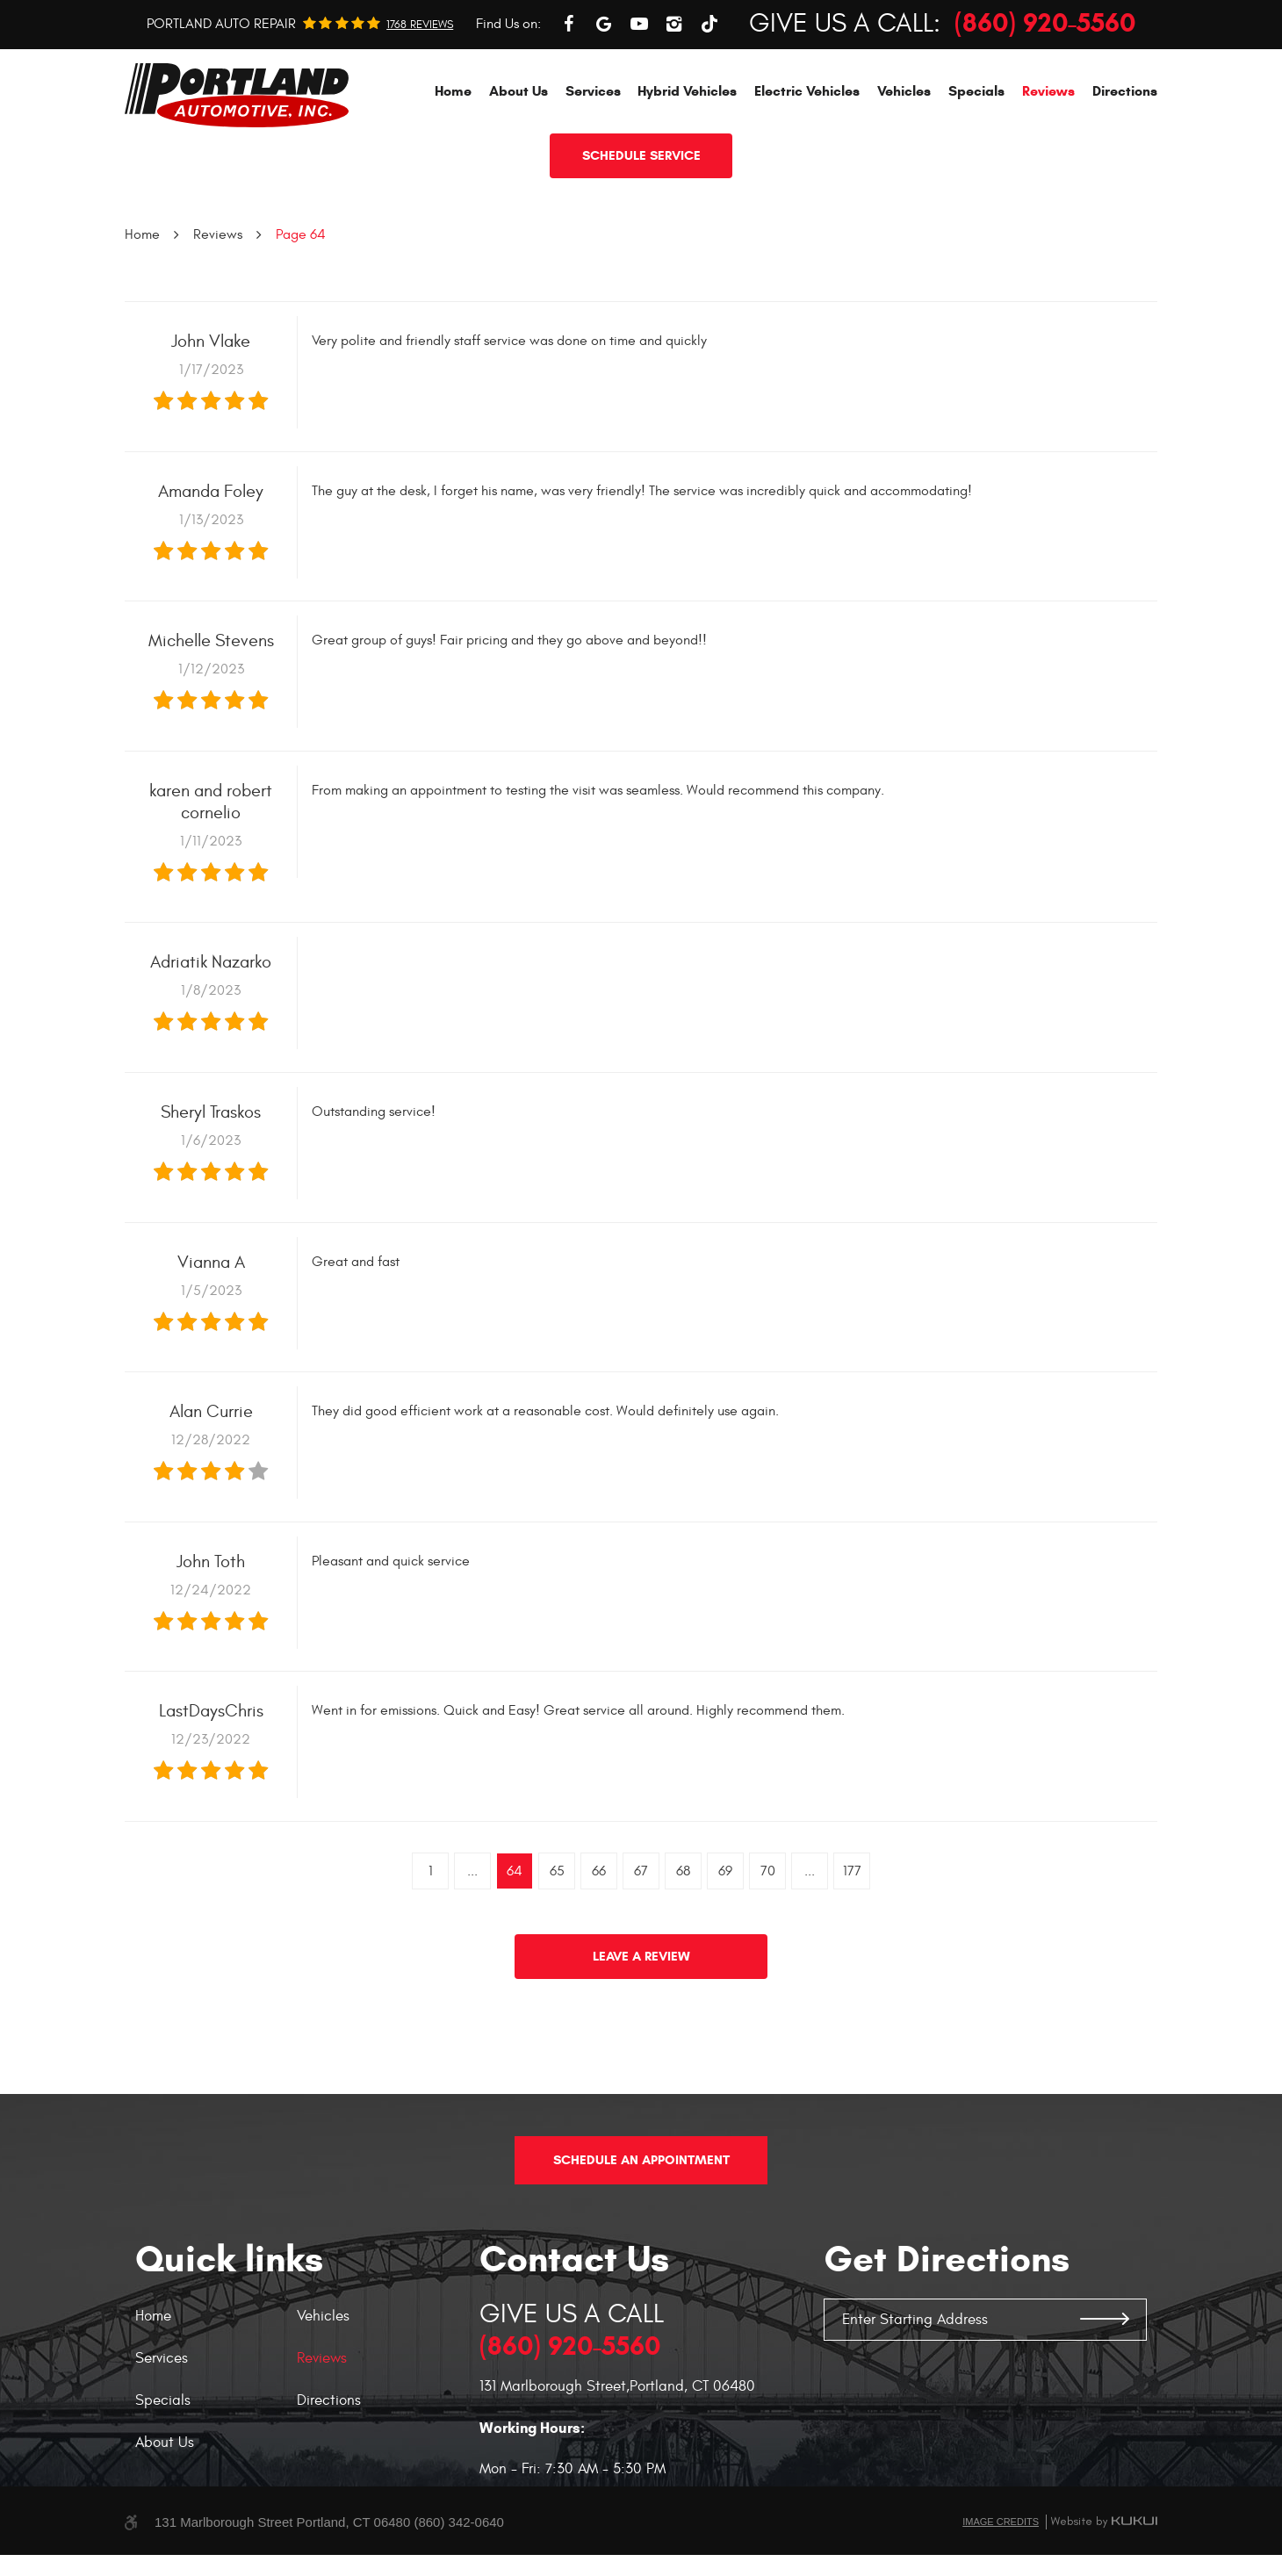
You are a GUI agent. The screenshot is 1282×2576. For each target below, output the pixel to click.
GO (1104, 2341)
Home (453, 171)
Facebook (569, 103)
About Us (518, 171)
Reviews (1048, 171)
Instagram (674, 103)
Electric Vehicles (807, 171)
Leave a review (641, 2036)
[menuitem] (453, 171)
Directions (1124, 171)
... (472, 1951)
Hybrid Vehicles (687, 171)
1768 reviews (419, 105)
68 (683, 1951)
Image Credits (1000, 2542)
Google (604, 103)
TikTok (709, 103)
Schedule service (641, 235)
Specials (976, 171)
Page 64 (301, 314)
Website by (1103, 2542)
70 (767, 1951)
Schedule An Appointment (641, 2181)
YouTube (639, 103)
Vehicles (904, 171)
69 (725, 1951)
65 (557, 1951)
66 (599, 1951)
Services (593, 171)
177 (852, 1951)
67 (641, 1951)
